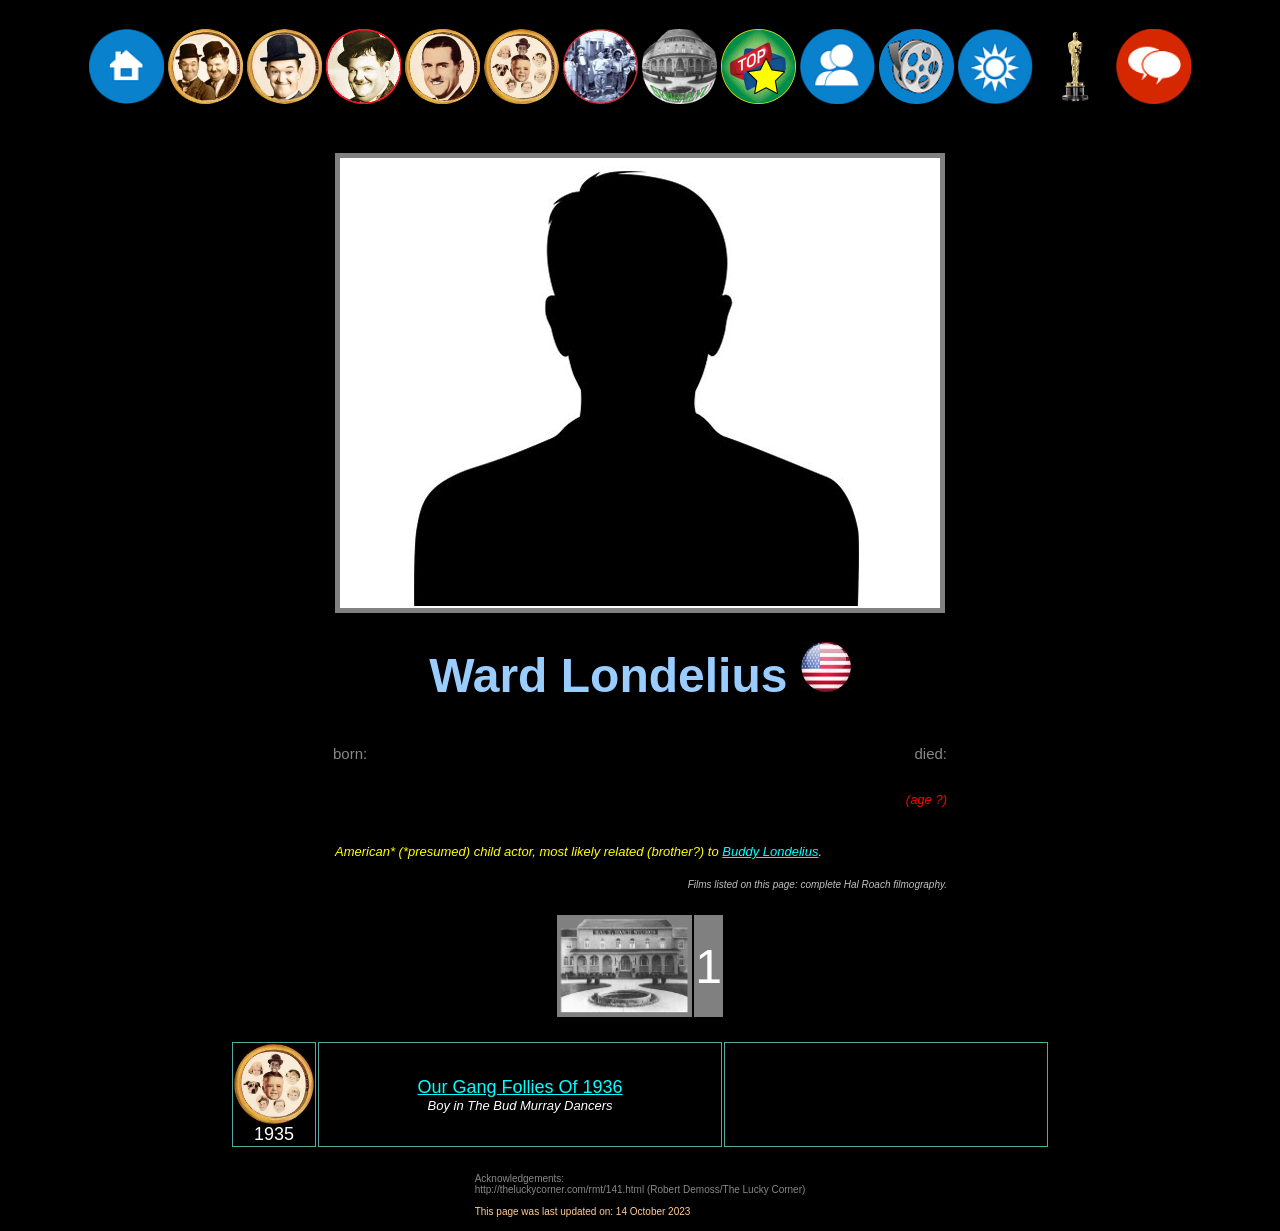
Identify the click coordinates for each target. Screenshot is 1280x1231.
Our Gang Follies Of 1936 (519, 1087)
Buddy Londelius (770, 851)
